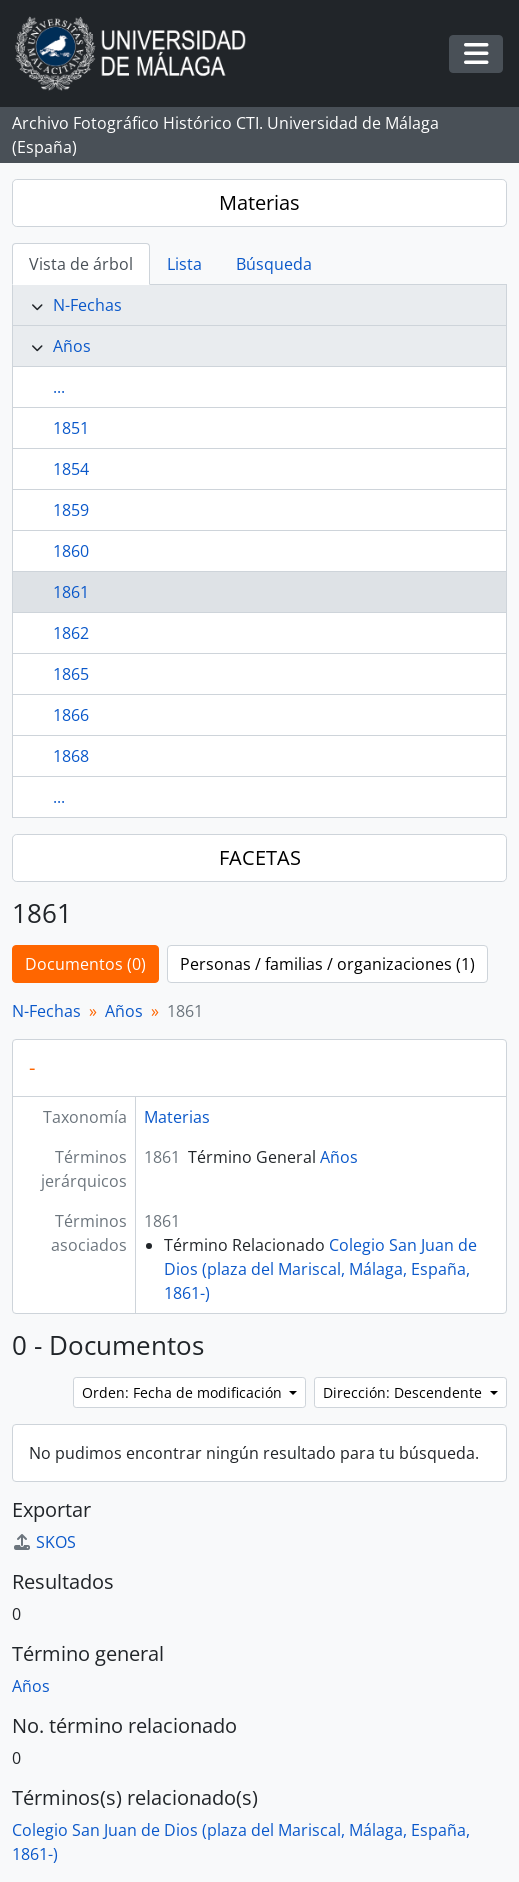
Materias (259, 202)
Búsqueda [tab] (274, 264)
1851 (71, 428)
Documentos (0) (85, 964)
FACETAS (260, 857)
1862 (71, 633)
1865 (71, 674)
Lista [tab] (184, 264)
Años (72, 346)
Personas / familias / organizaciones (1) (327, 964)
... (59, 387)
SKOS (44, 1542)
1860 (71, 551)
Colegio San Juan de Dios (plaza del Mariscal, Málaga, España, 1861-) (320, 1269)
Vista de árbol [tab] (81, 264)
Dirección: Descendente (404, 1392)
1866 (71, 715)
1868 (71, 756)
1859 (71, 510)
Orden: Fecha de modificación (184, 1392)
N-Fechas (87, 305)
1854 (71, 469)
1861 (71, 592)
